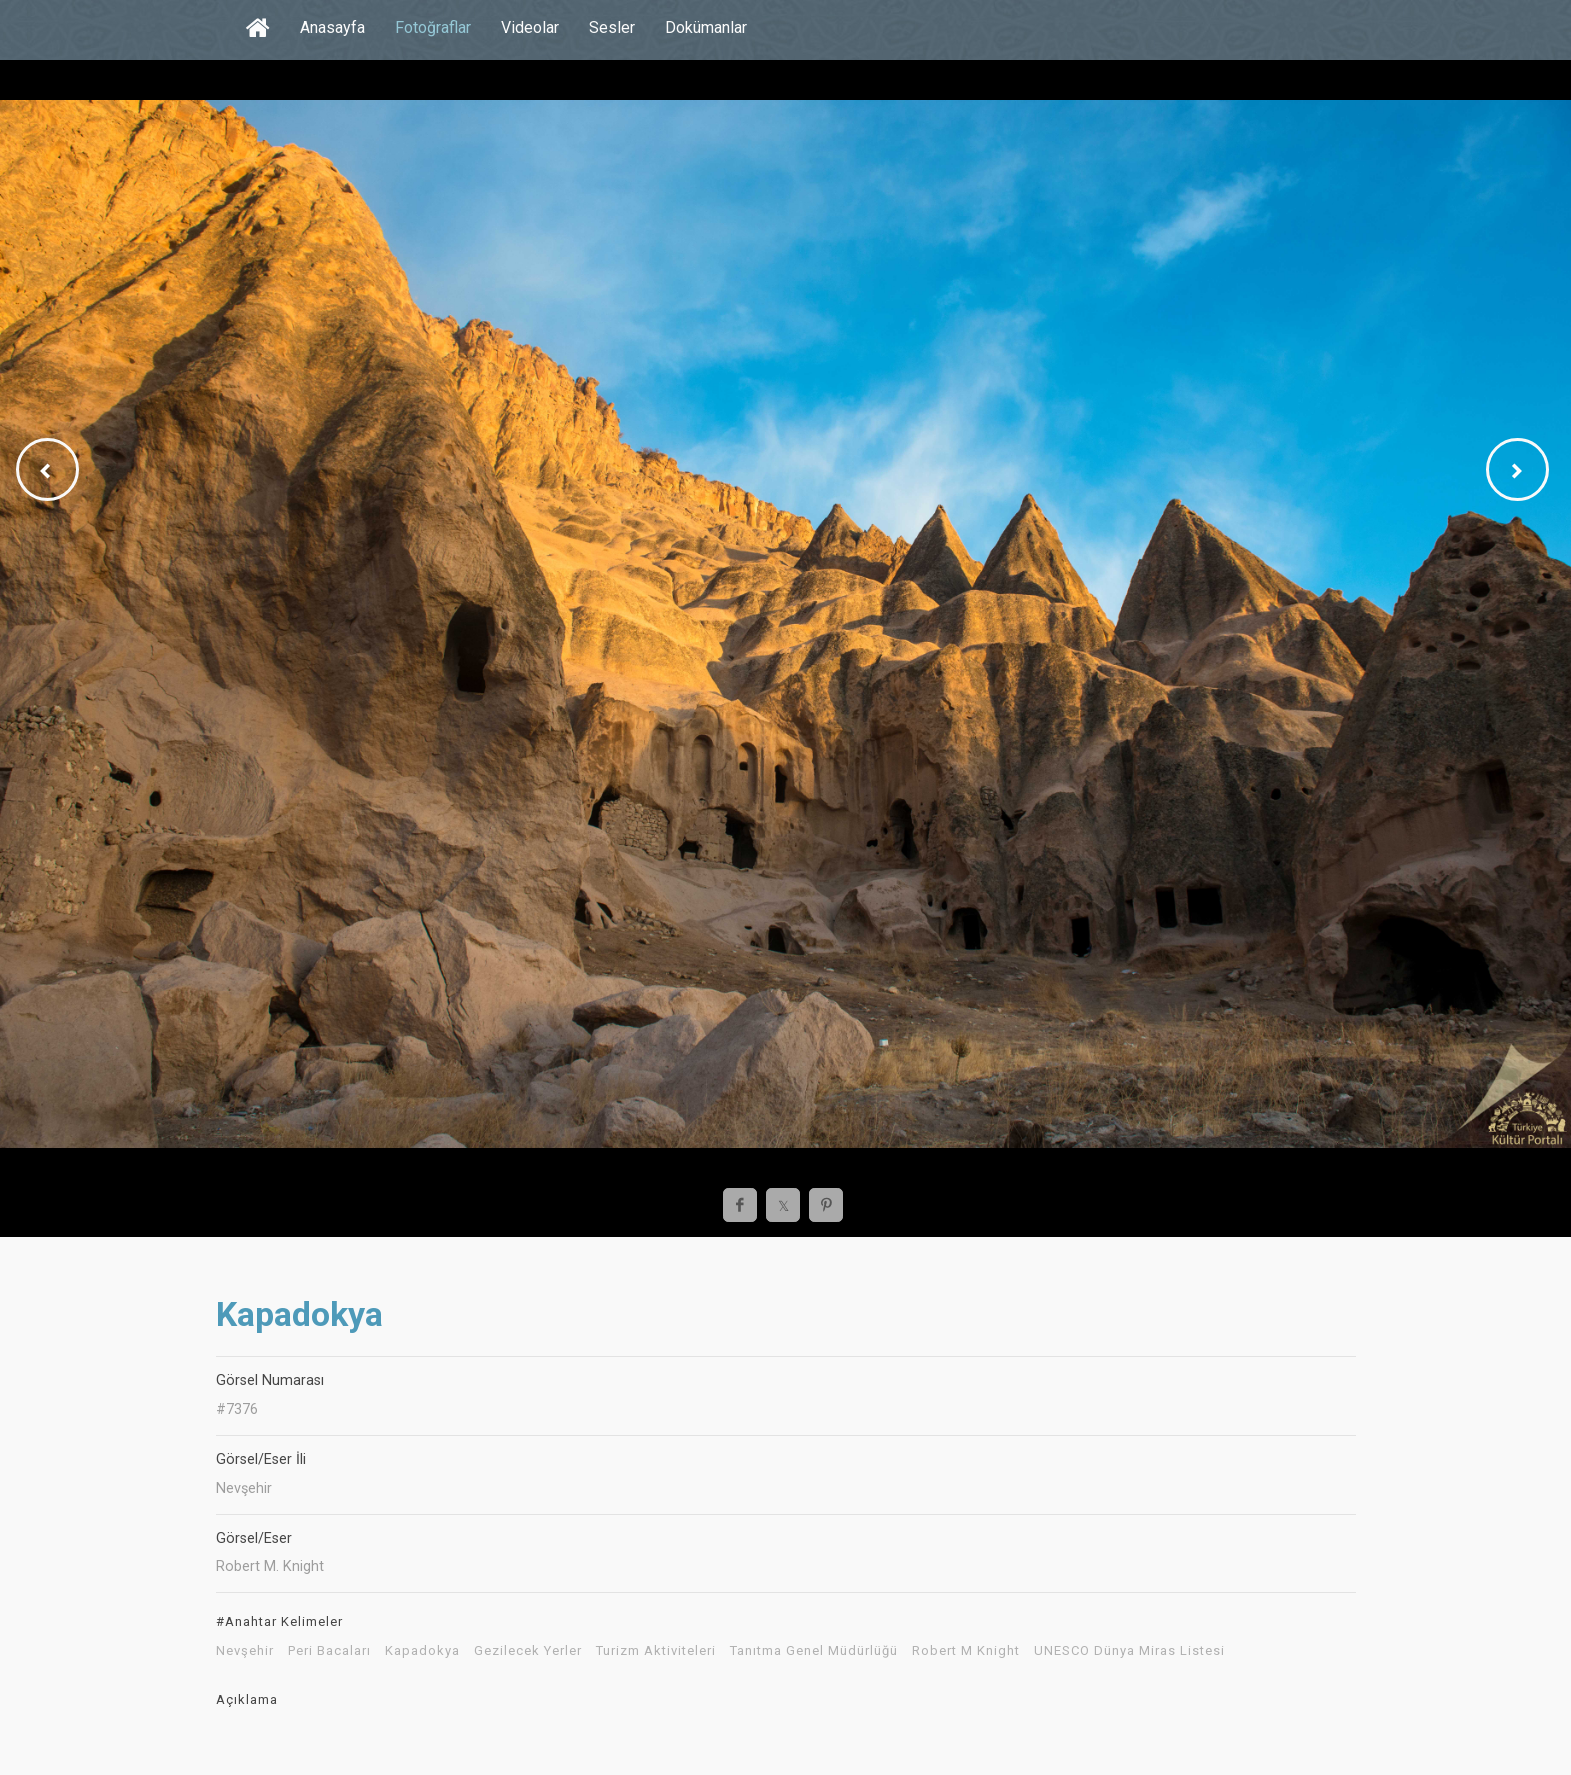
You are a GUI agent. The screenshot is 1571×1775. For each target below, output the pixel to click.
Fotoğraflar (433, 27)
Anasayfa (332, 27)
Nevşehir (245, 1651)
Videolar (530, 27)
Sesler (612, 27)
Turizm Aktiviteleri (656, 1651)
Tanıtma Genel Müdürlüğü (814, 1651)
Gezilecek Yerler (528, 1651)
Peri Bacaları (329, 1651)
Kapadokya (422, 1651)
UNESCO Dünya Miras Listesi (1129, 1651)
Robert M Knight (966, 1651)
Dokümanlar (706, 27)
